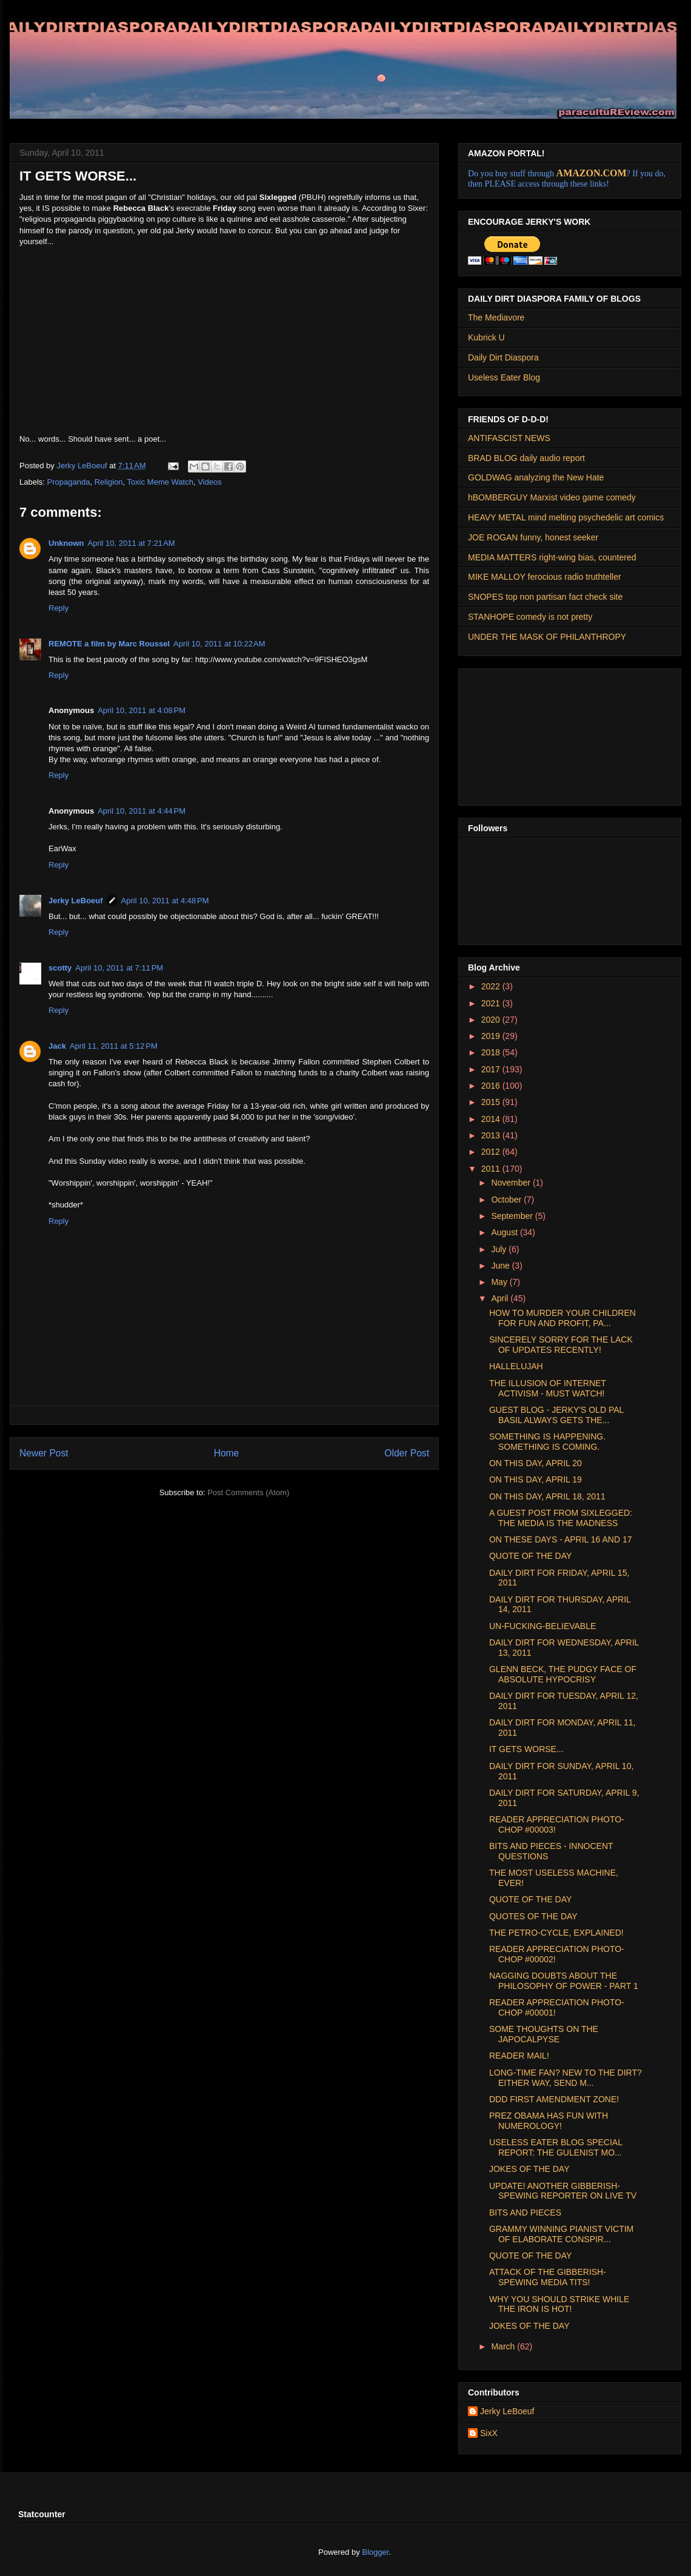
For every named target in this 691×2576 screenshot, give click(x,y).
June (501, 1265)
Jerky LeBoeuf (75, 900)
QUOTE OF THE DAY (530, 1556)
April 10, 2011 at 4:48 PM (165, 900)
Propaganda (68, 481)
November (511, 1182)
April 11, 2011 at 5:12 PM (114, 1046)
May (500, 1282)
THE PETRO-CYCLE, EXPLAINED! (556, 1932)
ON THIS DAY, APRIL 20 (535, 1463)
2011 (491, 1168)
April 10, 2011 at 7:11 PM (119, 967)
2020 (491, 1019)
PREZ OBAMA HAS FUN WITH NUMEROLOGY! (548, 2121)
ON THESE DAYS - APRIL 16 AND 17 (560, 1539)
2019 (491, 1036)
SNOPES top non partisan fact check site (545, 597)
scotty (60, 967)
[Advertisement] (528, 733)
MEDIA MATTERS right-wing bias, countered (552, 557)
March (504, 2346)
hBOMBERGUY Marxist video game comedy (552, 497)
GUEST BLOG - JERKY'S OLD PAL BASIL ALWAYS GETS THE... (556, 1415)
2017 (491, 1069)
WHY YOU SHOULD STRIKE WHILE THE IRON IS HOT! (559, 2304)
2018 (491, 1052)
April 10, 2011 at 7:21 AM (131, 543)
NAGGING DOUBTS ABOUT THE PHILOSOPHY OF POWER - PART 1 (563, 1981)
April (500, 1298)
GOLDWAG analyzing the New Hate (536, 477)
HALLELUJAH (516, 1366)
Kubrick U (486, 337)
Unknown (66, 543)
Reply (58, 607)
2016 (491, 1085)
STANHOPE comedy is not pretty (530, 617)
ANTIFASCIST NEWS (509, 438)
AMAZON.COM (591, 173)
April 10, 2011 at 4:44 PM (141, 810)
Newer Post (43, 1453)
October (507, 1199)
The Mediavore (496, 317)
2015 (491, 1102)
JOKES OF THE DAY (529, 2169)
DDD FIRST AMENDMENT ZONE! (554, 2099)
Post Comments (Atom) (248, 1492)
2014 (491, 1119)
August (505, 1232)
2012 (491, 1152)
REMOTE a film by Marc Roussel (109, 643)
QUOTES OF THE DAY (533, 1916)
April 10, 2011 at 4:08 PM (141, 710)
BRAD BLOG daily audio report (526, 458)
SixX (489, 2433)
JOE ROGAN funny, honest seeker (533, 537)
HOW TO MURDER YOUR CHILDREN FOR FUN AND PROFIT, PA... (562, 1318)
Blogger (375, 2552)
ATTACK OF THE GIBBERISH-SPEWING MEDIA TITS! (547, 2277)
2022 (491, 986)
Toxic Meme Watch (160, 481)
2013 (491, 1135)
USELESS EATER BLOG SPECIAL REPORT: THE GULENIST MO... (555, 2147)
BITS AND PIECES (525, 2212)
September (513, 1216)
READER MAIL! (519, 2055)
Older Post (406, 1453)
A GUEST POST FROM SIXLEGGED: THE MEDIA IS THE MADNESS (560, 1518)
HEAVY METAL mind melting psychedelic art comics (566, 517)
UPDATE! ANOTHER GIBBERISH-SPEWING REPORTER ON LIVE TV (562, 2191)
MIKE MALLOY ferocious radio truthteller (544, 577)
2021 (491, 1003)
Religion (109, 481)
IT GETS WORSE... (526, 1749)
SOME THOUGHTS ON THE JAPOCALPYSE (543, 2034)
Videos (210, 481)
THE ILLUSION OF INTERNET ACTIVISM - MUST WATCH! (547, 1388)
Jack (57, 1046)
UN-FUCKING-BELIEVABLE (542, 1626)
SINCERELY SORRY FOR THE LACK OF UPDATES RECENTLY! (561, 1345)
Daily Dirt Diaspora (503, 357)
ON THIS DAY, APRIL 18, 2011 (547, 1496)
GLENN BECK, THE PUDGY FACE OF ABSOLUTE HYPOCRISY (562, 1674)
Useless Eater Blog (504, 377)
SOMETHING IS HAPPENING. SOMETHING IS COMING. (547, 1442)
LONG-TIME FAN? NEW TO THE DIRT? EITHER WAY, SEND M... (565, 2078)
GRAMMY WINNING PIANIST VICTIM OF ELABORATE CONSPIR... (561, 2234)
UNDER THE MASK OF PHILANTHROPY (547, 637)
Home (226, 1453)
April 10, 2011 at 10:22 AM (219, 643)
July (500, 1249)
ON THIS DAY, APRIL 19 (535, 1479)
